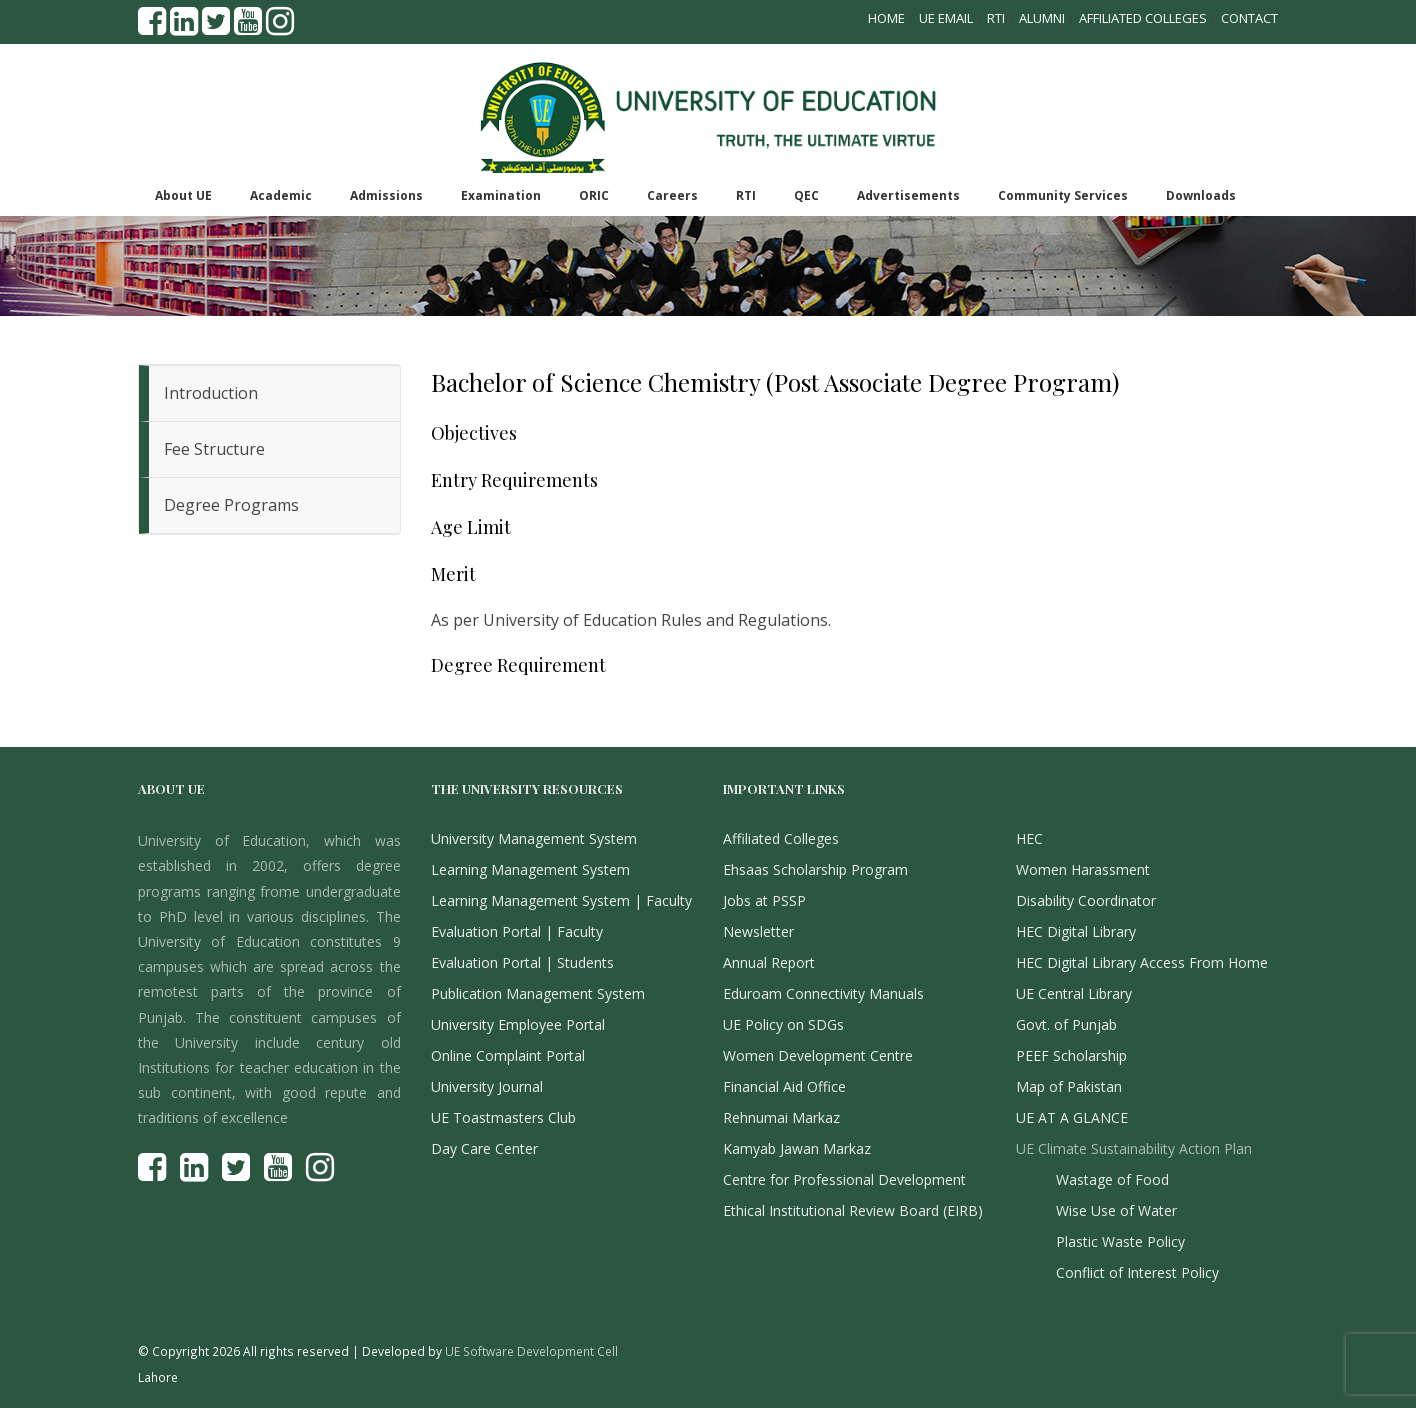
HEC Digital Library (1076, 931)
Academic (281, 195)
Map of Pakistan (1069, 1086)
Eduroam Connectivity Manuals (823, 993)
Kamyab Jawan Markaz (797, 1148)
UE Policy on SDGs (783, 1024)
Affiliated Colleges (1143, 18)
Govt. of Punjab (1066, 1024)
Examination (501, 195)
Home (886, 18)
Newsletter (758, 931)
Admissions (386, 195)
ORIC (594, 195)
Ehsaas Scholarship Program (815, 869)
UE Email (946, 18)
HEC (1029, 838)
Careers (672, 195)
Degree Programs (231, 505)
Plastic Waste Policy (1120, 1241)
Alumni (1042, 18)
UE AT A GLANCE (1072, 1117)
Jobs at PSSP (764, 900)
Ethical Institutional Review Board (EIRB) (853, 1210)
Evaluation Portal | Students (522, 962)
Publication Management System (538, 993)
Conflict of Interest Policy (1137, 1272)
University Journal (487, 1086)
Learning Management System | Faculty (561, 900)
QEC (806, 195)
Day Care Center (484, 1148)
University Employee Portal (518, 1024)
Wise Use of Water (1116, 1210)
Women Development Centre (818, 1055)
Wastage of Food (1112, 1179)
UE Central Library (1074, 993)
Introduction (211, 393)
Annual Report (769, 962)
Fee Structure (214, 449)
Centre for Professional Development (844, 1179)
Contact (1249, 18)
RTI (996, 18)
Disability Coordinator (1086, 900)
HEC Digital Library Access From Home (1142, 962)
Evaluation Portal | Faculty (517, 931)
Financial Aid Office (784, 1086)
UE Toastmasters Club (503, 1117)
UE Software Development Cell (531, 1351)
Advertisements (908, 195)
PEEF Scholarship (1071, 1055)
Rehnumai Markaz (781, 1117)
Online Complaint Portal (508, 1055)
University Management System (534, 838)
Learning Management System (530, 869)
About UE (183, 195)
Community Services (1063, 195)
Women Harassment (1083, 869)
